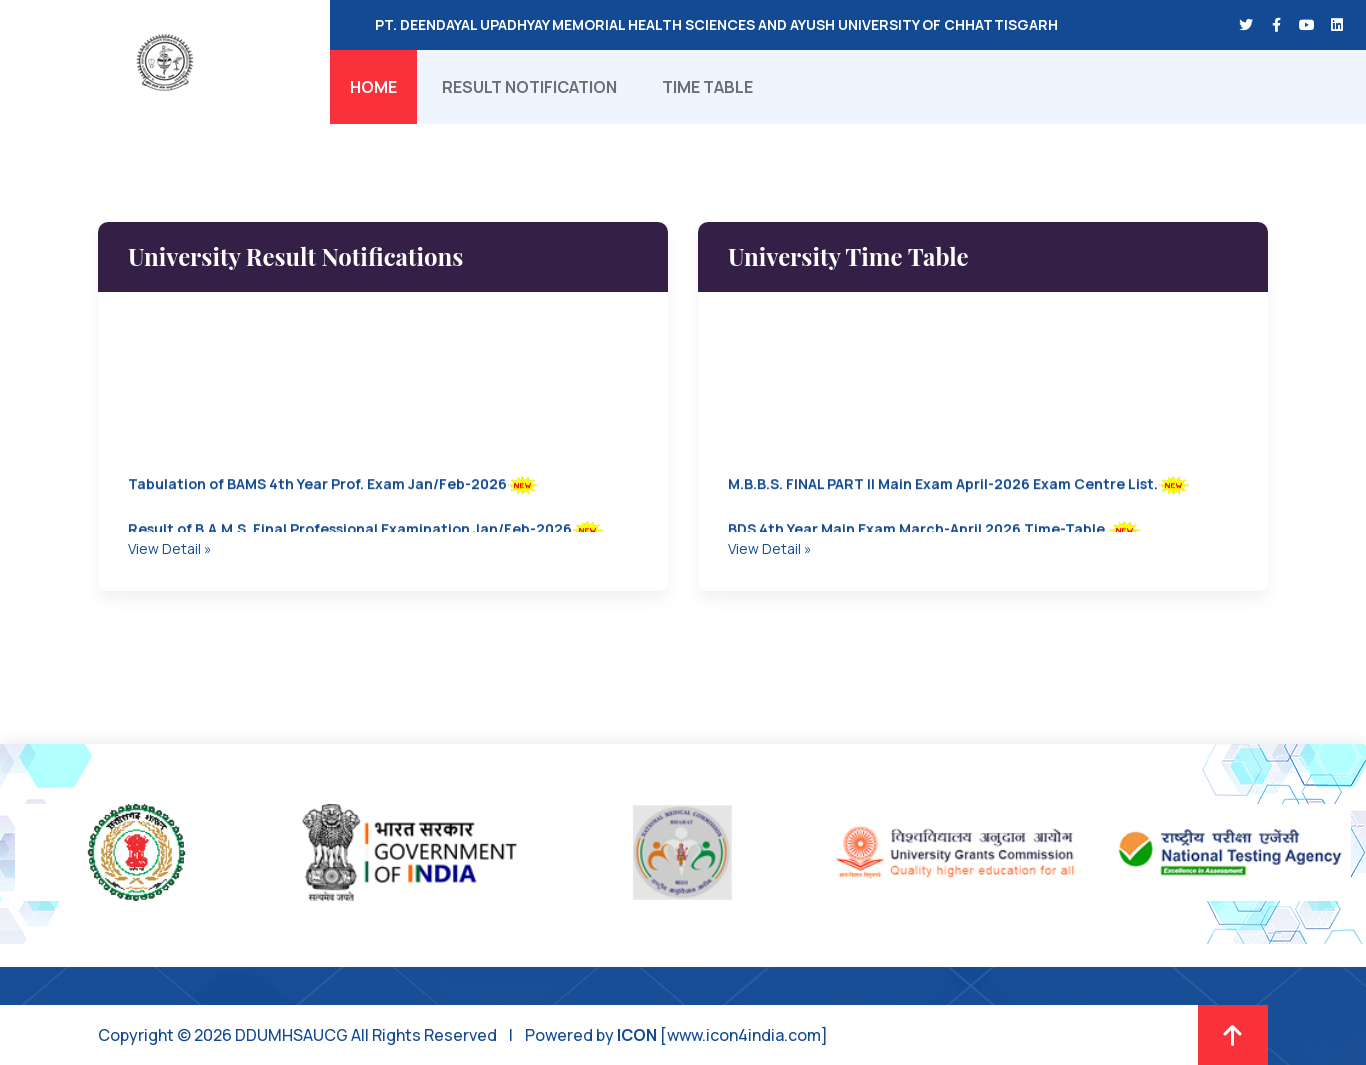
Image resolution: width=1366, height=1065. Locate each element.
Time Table (707, 87)
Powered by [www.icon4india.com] (676, 1035)
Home (373, 87)
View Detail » (170, 548)
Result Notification (529, 87)
